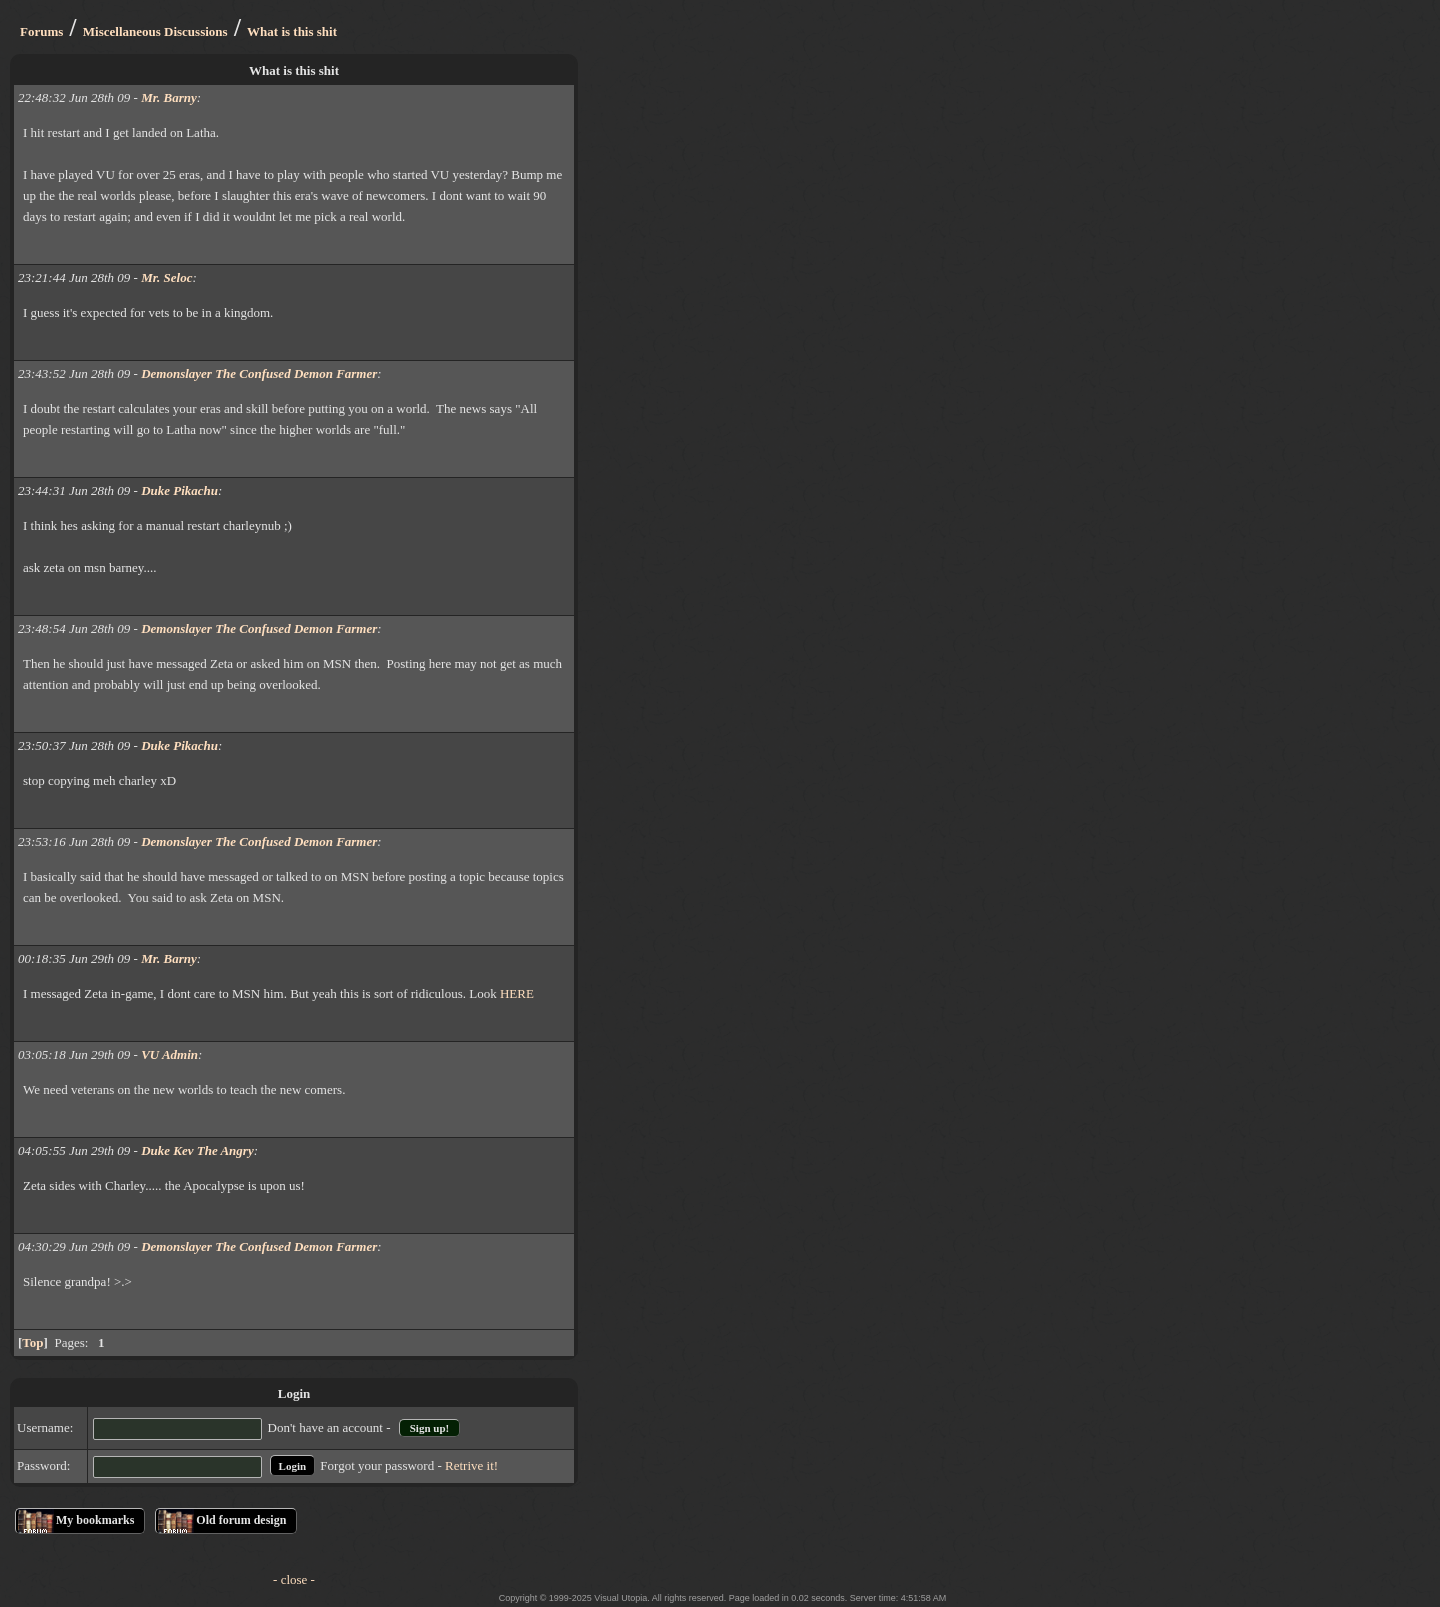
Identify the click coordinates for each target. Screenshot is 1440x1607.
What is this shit (292, 31)
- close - (294, 1579)
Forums (41, 31)
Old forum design (241, 1520)
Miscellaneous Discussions (155, 31)
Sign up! (429, 1428)
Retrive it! (471, 1465)
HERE (517, 993)
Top (32, 1342)
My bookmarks (95, 1520)
